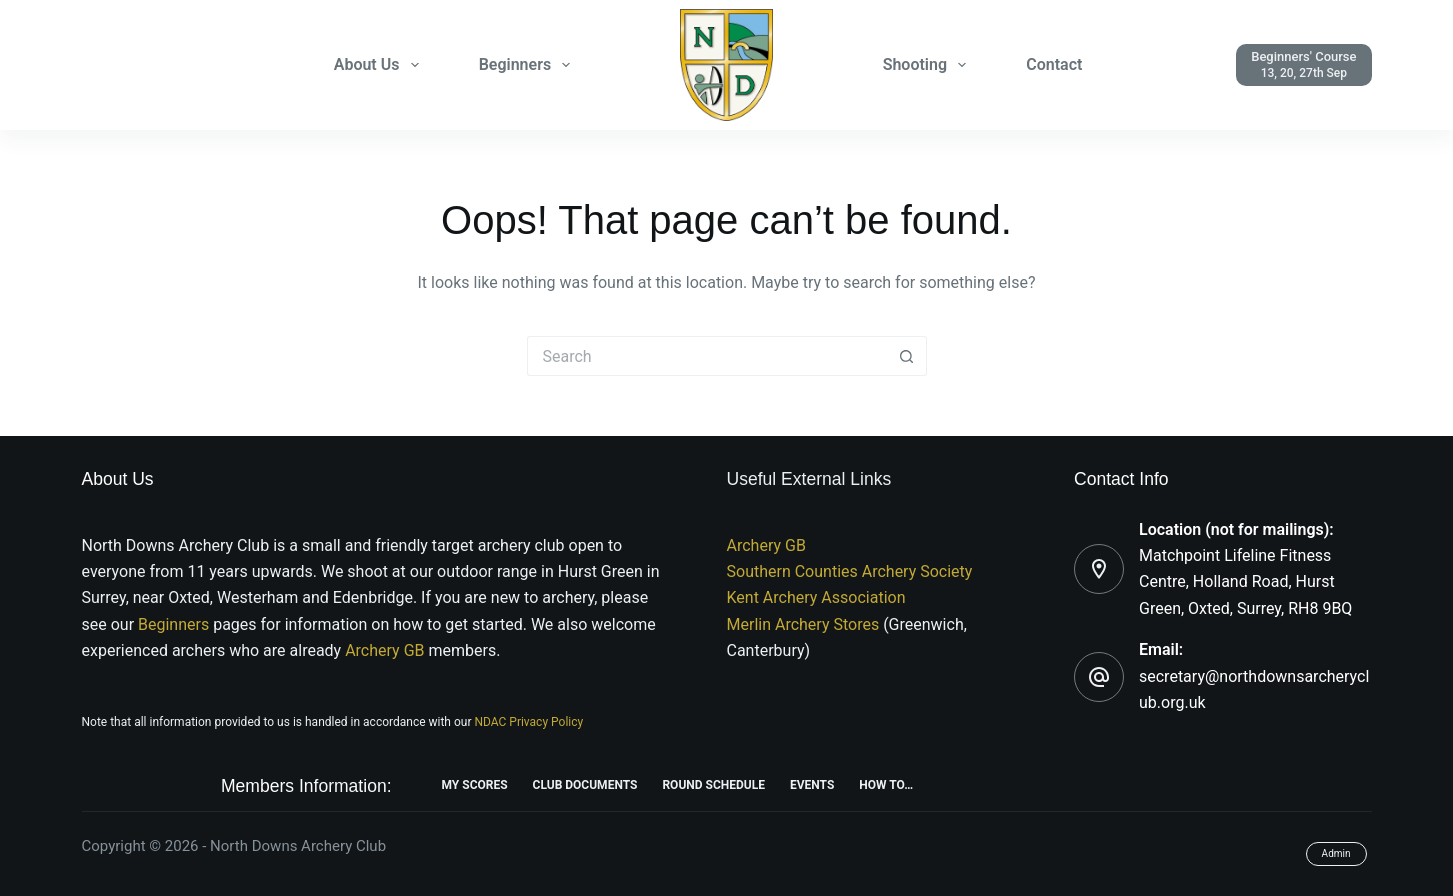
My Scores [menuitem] (475, 785)
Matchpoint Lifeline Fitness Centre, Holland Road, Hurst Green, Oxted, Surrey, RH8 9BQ (1245, 582)
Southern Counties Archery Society (850, 571)
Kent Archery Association (816, 597)
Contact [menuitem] (1054, 64)
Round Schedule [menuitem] (713, 785)
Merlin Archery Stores (803, 624)
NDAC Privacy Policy (528, 722)
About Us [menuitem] (380, 65)
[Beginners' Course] (1303, 65)
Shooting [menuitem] (929, 65)
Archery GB (384, 650)
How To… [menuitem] (886, 785)
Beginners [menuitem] (529, 65)
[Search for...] (707, 356)
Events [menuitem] (812, 785)
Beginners (175, 624)
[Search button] (907, 356)
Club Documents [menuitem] (585, 785)
